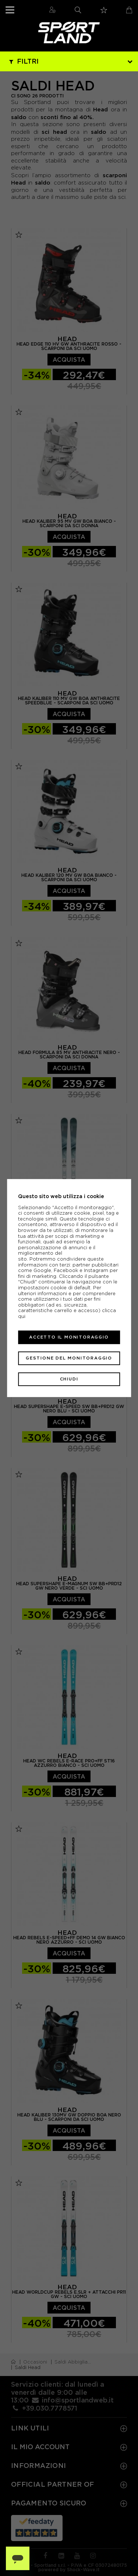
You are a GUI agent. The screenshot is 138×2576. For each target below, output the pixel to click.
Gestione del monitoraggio (69, 1358)
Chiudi (69, 1379)
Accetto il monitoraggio (69, 1337)
